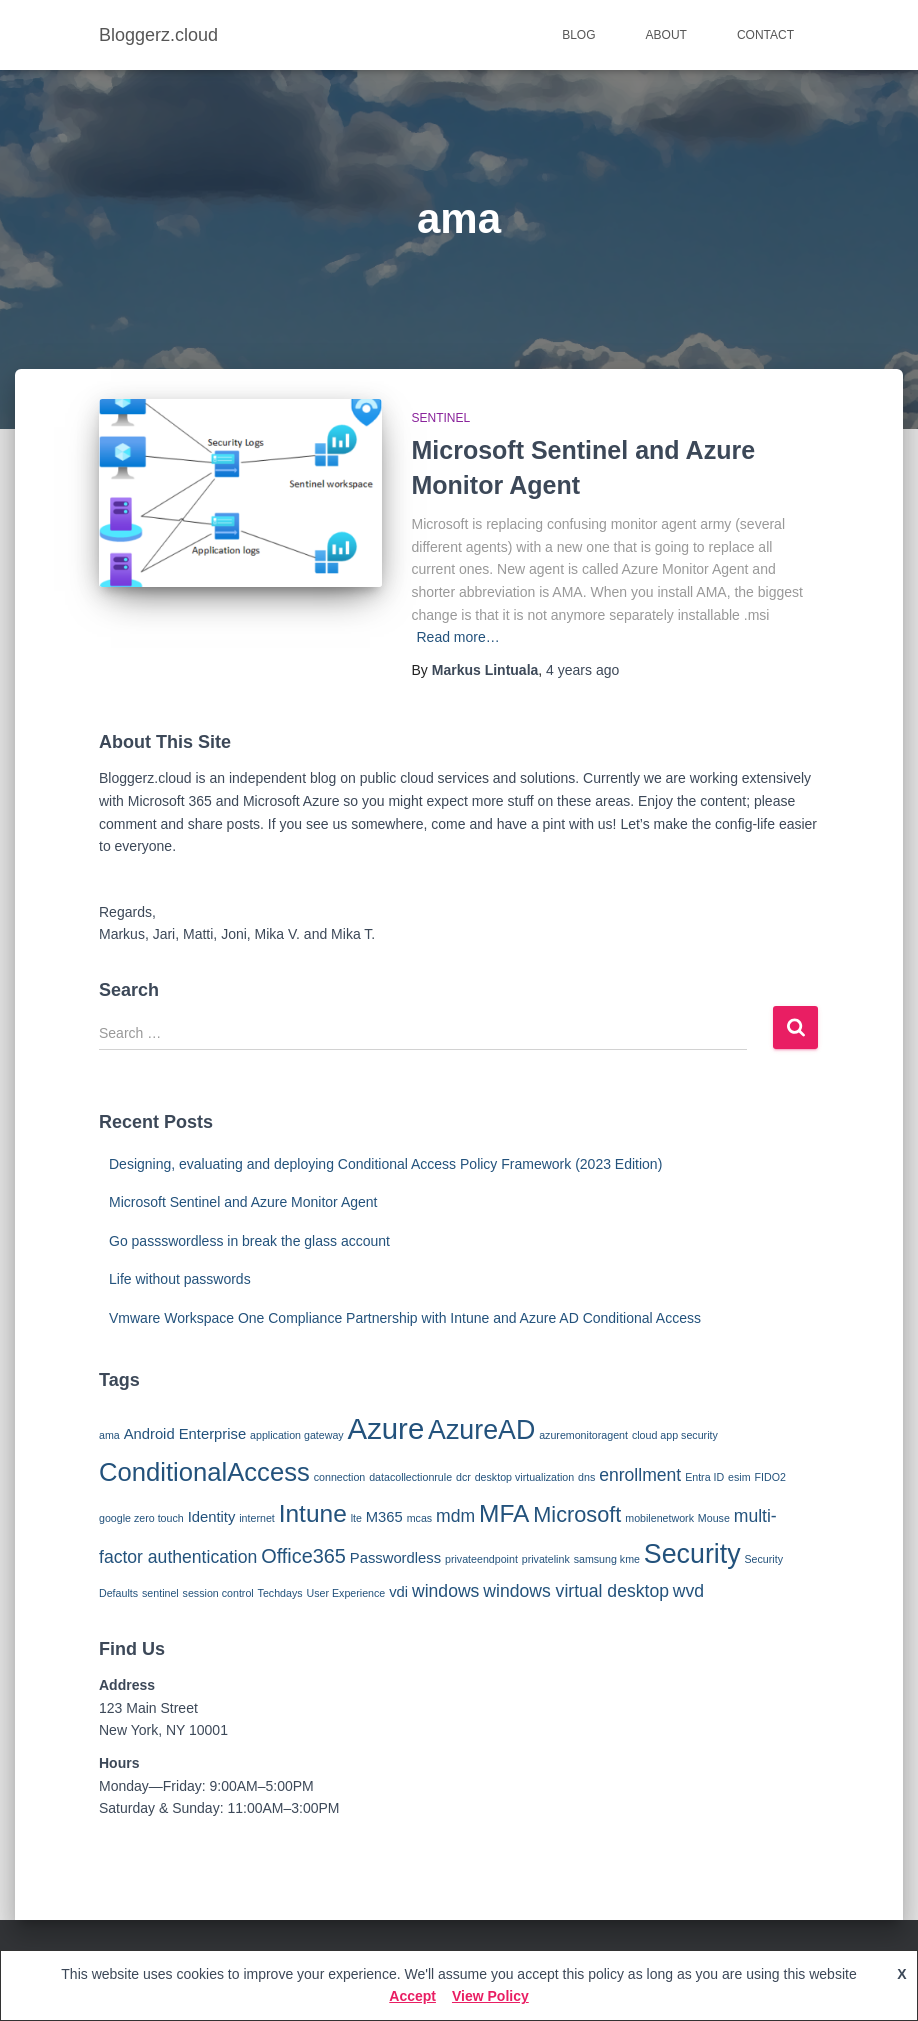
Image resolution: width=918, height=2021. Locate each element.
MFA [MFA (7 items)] (504, 1513)
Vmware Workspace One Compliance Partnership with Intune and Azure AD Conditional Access (405, 1318)
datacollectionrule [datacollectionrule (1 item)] (410, 1477)
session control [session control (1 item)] (218, 1593)
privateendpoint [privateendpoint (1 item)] (481, 1559)
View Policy (490, 1996)
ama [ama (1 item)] (109, 1435)
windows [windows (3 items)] (445, 1591)
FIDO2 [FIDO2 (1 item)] (770, 1477)
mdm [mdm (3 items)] (455, 1516)
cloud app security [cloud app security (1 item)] (675, 1435)
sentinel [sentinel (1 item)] (160, 1593)
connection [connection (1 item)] (340, 1477)
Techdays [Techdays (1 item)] (280, 1593)
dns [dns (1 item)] (586, 1477)
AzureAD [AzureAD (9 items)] (481, 1430)
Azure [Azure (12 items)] (386, 1428)
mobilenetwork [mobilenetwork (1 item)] (659, 1518)
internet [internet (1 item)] (257, 1518)
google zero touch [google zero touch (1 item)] (141, 1518)
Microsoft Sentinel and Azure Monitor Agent (243, 1202)
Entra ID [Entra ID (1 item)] (704, 1477)
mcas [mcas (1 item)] (419, 1518)
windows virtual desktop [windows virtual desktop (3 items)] (576, 1591)
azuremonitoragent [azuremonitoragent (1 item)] (583, 1435)
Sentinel (441, 418)
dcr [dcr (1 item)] (463, 1477)
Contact (765, 35)
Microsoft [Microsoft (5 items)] (577, 1514)
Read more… (458, 637)
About (666, 35)
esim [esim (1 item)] (739, 1477)
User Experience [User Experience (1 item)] (346, 1593)
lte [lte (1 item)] (356, 1518)
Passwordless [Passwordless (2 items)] (395, 1558)
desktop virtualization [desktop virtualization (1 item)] (525, 1477)
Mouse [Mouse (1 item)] (714, 1518)
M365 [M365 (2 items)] (384, 1517)
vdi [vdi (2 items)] (398, 1592)
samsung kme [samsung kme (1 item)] (607, 1559)
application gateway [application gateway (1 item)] (297, 1435)
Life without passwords (180, 1279)
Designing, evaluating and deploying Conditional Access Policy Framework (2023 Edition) (385, 1164)
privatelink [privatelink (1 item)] (546, 1559)
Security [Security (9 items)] (692, 1554)
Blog (578, 35)
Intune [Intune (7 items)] (313, 1513)
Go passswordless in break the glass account (249, 1241)
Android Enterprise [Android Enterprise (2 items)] (185, 1434)
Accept (412, 1996)
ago (582, 670)
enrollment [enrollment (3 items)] (640, 1475)
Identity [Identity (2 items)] (212, 1517)
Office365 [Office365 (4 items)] (303, 1556)
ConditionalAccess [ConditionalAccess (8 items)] (204, 1472)
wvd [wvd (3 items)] (688, 1591)
